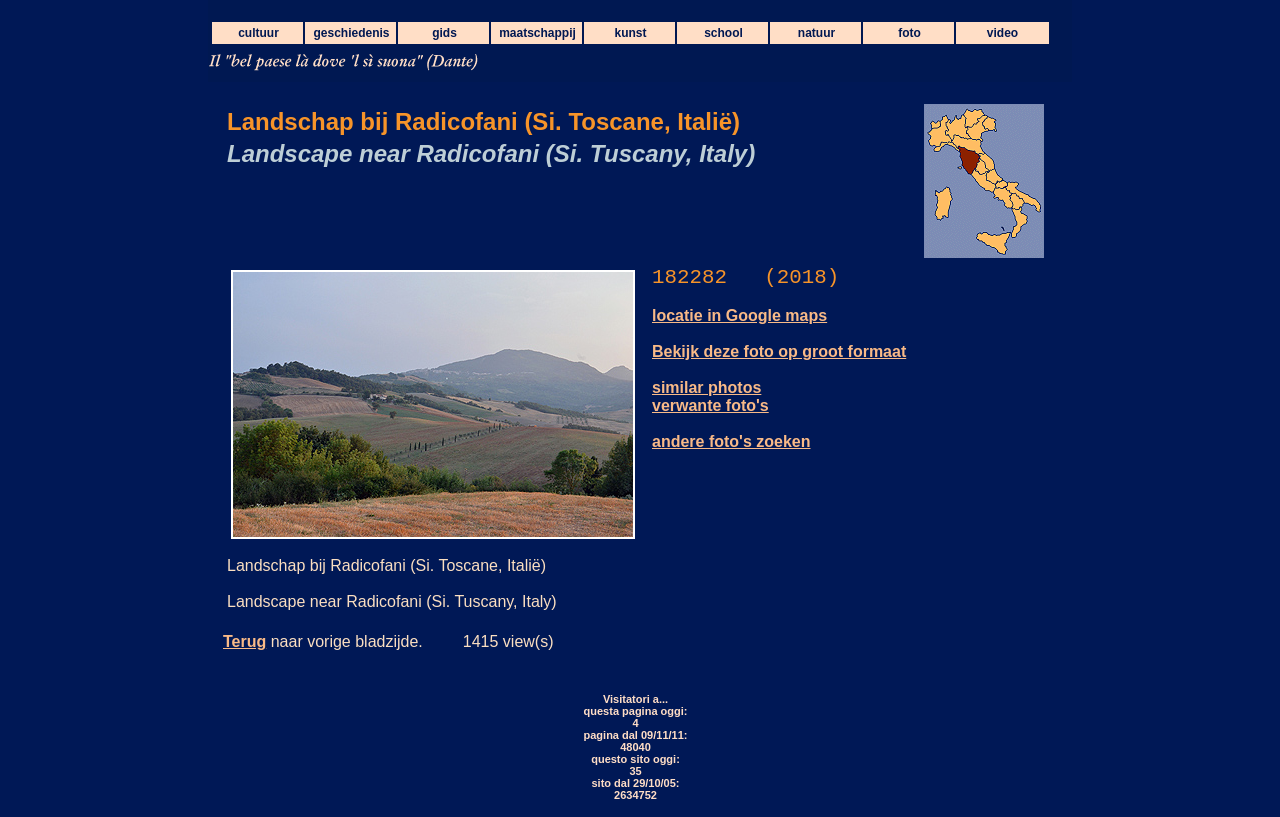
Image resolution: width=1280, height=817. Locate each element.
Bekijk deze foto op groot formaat (779, 351)
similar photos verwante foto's (710, 396)
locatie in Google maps (739, 315)
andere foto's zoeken (731, 441)
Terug (244, 641)
